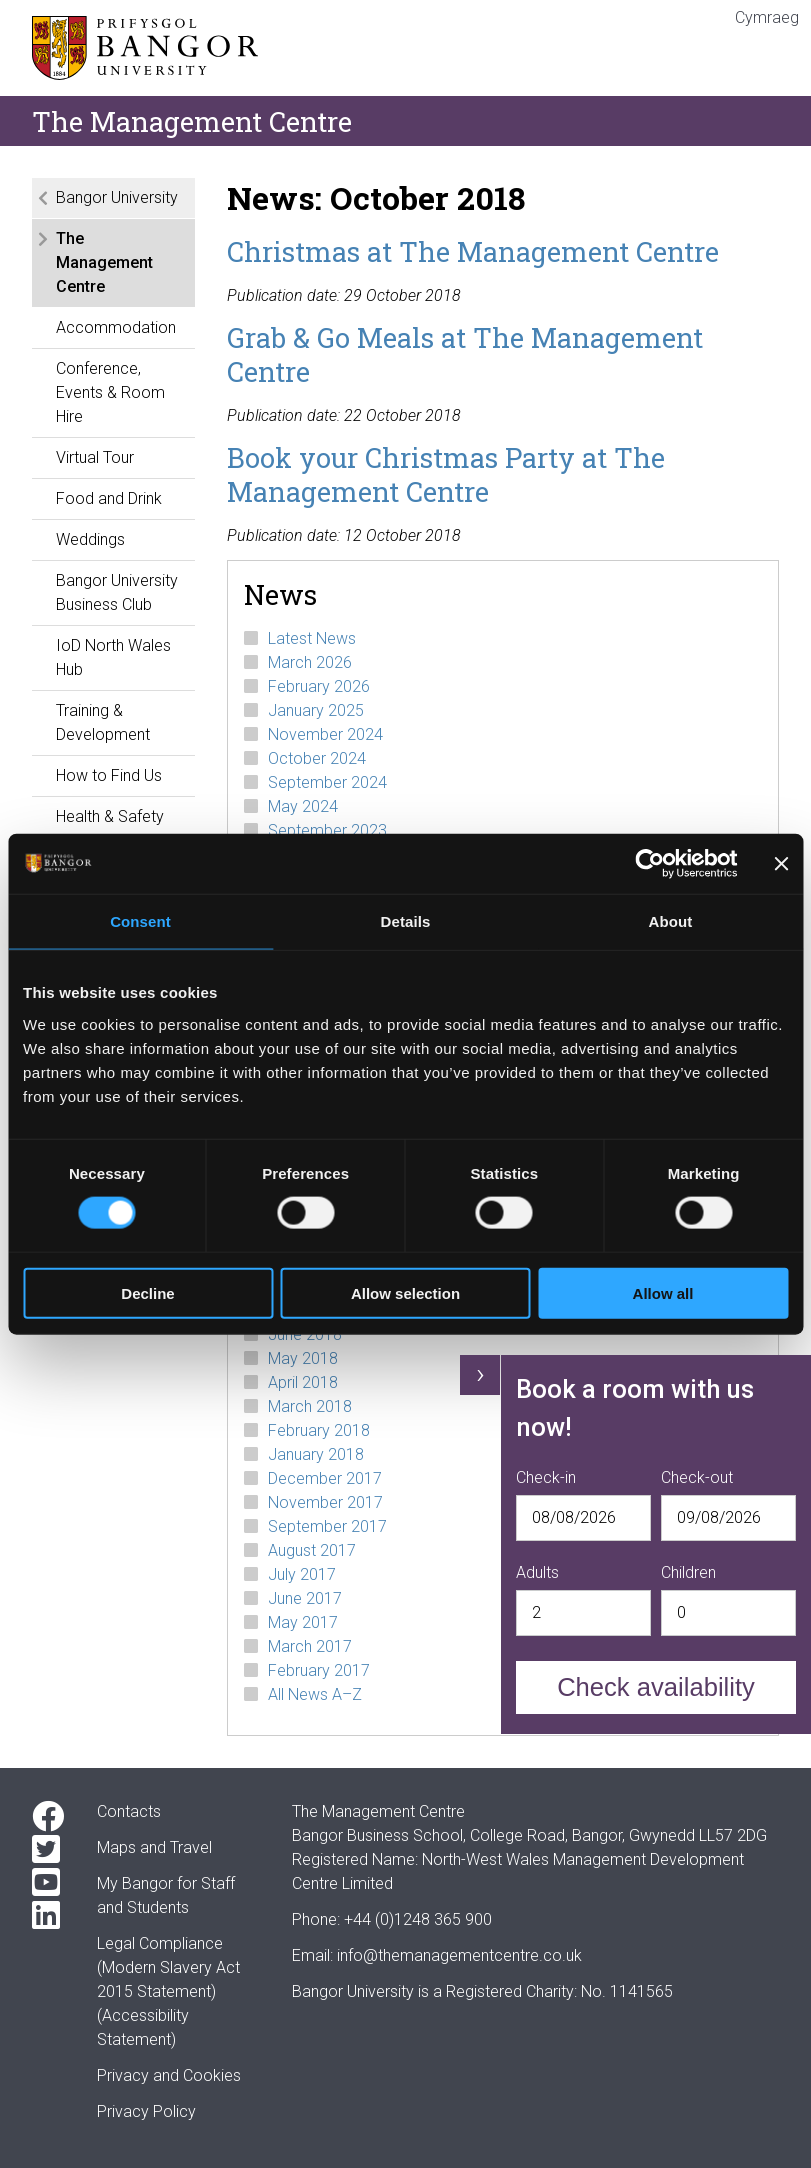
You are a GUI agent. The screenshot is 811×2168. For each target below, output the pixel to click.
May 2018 (303, 1358)
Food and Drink (109, 498)
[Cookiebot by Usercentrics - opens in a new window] (649, 864)
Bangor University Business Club (117, 592)
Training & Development (103, 722)
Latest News (312, 638)
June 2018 (305, 1334)
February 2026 (319, 686)
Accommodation (116, 327)
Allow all (663, 1292)
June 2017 (305, 1598)
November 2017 (325, 1502)
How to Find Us (109, 775)
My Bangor (135, 1883)
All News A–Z (315, 1694)
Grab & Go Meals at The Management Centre (465, 354)
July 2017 (302, 1574)
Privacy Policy (146, 2111)
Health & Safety (110, 816)
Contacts (129, 1811)
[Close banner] (781, 864)
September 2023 (327, 830)
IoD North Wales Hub (113, 657)
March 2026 (310, 662)
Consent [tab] (140, 921)
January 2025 (316, 710)
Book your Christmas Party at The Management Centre (446, 474)
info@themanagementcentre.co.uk (459, 1955)
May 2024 (303, 806)
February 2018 (319, 1430)
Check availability (656, 1687)
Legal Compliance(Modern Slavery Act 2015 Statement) (168, 1967)
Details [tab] (406, 921)
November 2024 (325, 734)
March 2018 (310, 1406)
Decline (147, 1292)
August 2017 (312, 1550)
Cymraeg (767, 17)
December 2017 (325, 1478)
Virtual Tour (95, 457)
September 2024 (327, 782)
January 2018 (316, 1454)
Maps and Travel (154, 1847)
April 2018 (303, 1382)
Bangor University (117, 197)
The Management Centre (104, 262)
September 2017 (327, 1526)
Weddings (90, 539)
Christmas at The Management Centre (473, 251)
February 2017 (319, 1670)
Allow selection (405, 1292)
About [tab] (671, 921)
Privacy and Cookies (169, 2075)
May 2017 (303, 1622)
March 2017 (310, 1646)
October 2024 (317, 758)
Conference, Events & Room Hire (110, 392)
